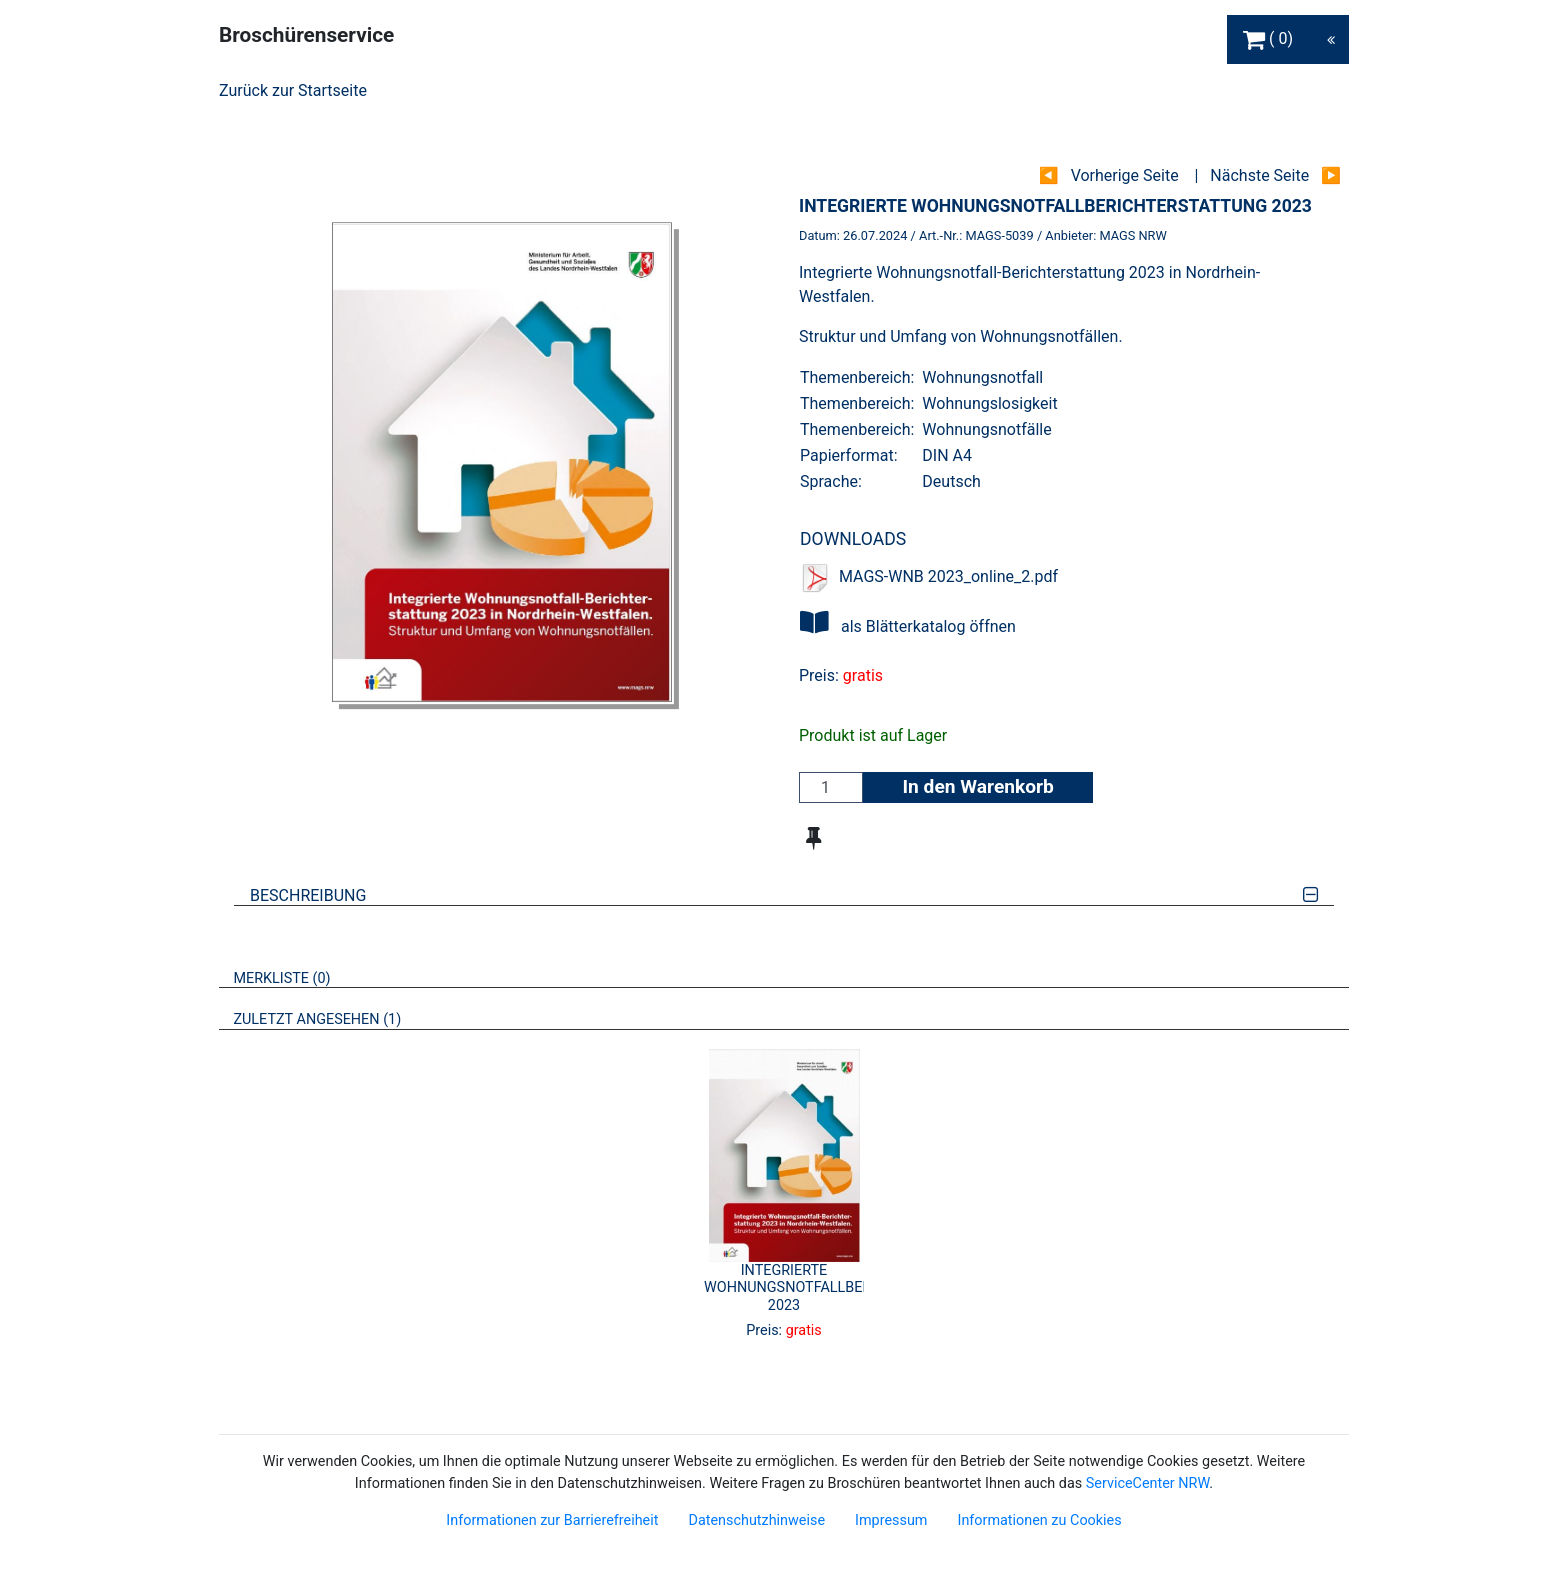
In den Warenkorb (977, 786)
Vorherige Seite (1125, 175)
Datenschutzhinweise (756, 1520)
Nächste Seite (1259, 175)
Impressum (891, 1520)
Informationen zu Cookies (1039, 1520)
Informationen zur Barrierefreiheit (552, 1520)
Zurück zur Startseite (293, 90)
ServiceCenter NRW (1148, 1483)
